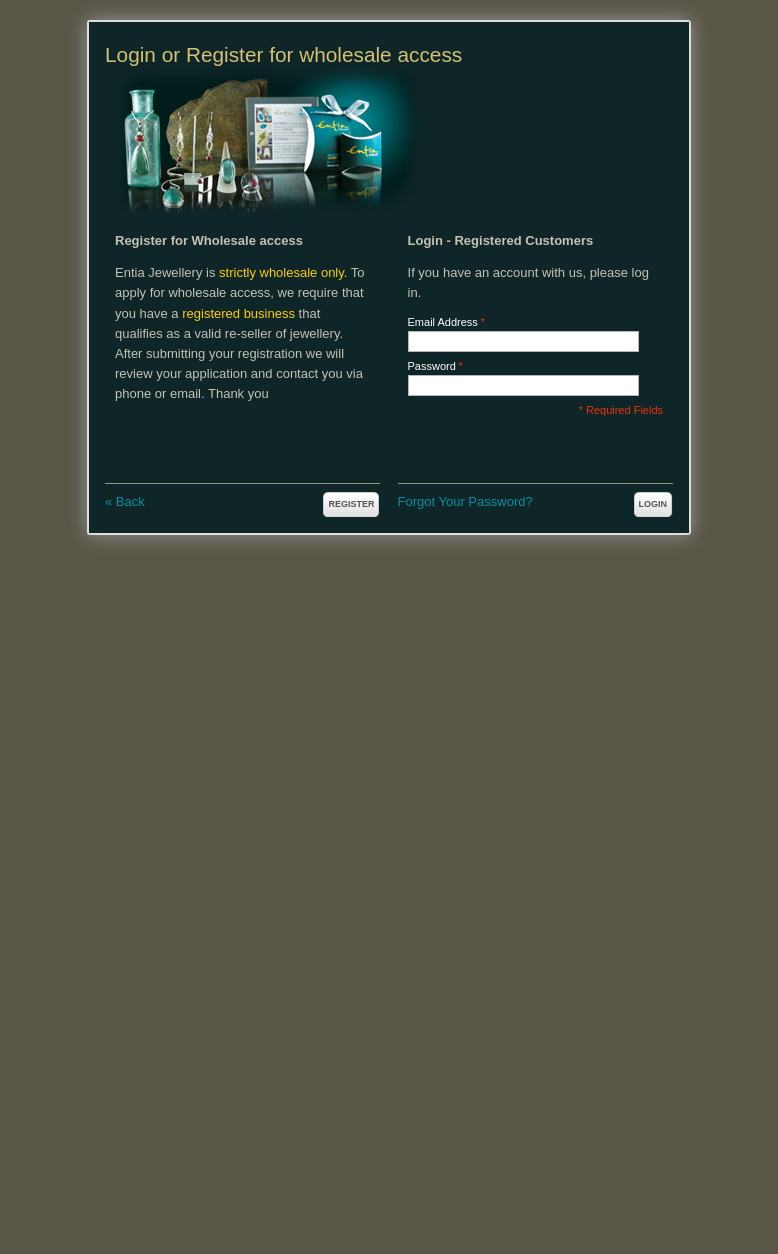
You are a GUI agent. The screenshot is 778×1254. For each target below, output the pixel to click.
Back (125, 501)
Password (432, 366)
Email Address (443, 322)
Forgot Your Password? (465, 501)
